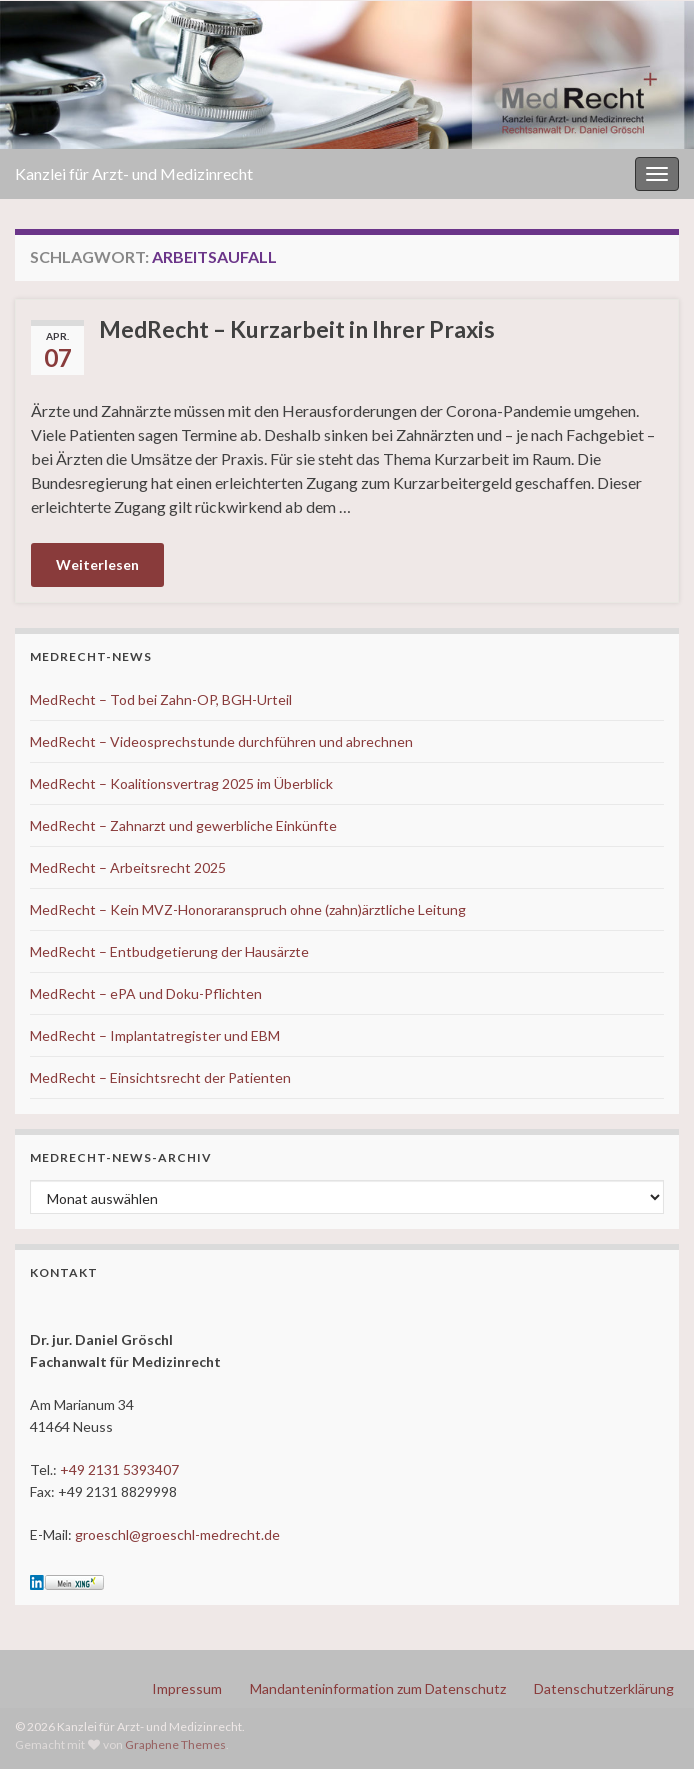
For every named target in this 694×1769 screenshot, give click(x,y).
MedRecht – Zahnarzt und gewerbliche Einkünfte (183, 825)
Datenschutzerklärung (604, 1688)
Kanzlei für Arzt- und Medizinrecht (134, 173)
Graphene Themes (175, 1744)
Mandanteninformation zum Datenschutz (378, 1688)
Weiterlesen (97, 564)
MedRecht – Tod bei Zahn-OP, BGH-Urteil (161, 699)
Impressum (187, 1688)
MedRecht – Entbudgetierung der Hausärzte (169, 951)
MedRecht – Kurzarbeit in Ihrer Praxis (297, 329)
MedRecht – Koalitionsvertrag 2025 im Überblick (181, 783)
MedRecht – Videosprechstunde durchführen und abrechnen (221, 741)
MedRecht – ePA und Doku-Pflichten (146, 993)
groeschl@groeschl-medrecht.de (177, 1534)
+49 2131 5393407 (119, 1469)
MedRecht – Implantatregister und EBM (155, 1035)
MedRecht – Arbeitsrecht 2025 (128, 867)
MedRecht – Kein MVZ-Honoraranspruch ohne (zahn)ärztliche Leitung (248, 909)
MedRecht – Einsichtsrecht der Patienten (160, 1077)
